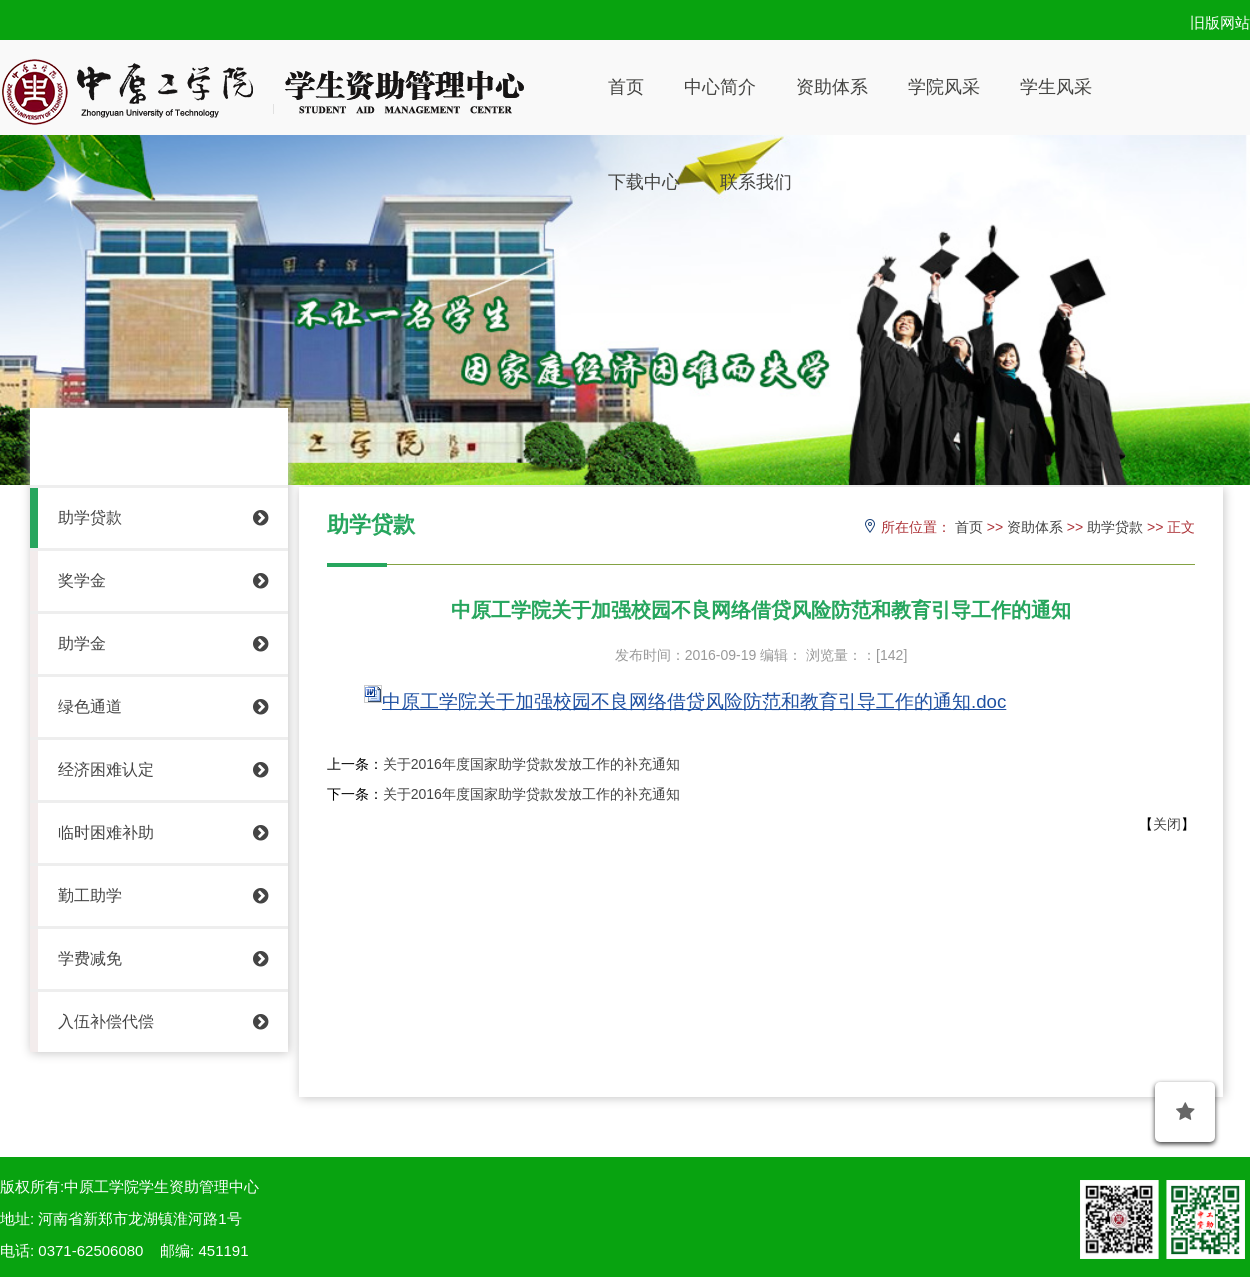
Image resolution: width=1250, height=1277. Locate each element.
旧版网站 (1220, 22)
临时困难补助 (163, 833)
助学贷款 (163, 518)
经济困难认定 (163, 770)
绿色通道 (163, 707)
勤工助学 (163, 896)
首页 (626, 87)
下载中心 (644, 182)
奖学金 (163, 581)
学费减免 (163, 959)
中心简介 (720, 87)
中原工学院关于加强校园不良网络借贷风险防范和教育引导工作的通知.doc (694, 701)
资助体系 (832, 87)
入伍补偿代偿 (163, 1022)
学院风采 (944, 87)
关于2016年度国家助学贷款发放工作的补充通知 (531, 764)
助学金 (163, 644)
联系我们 (756, 182)
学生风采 (1056, 87)
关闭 (1167, 824)
